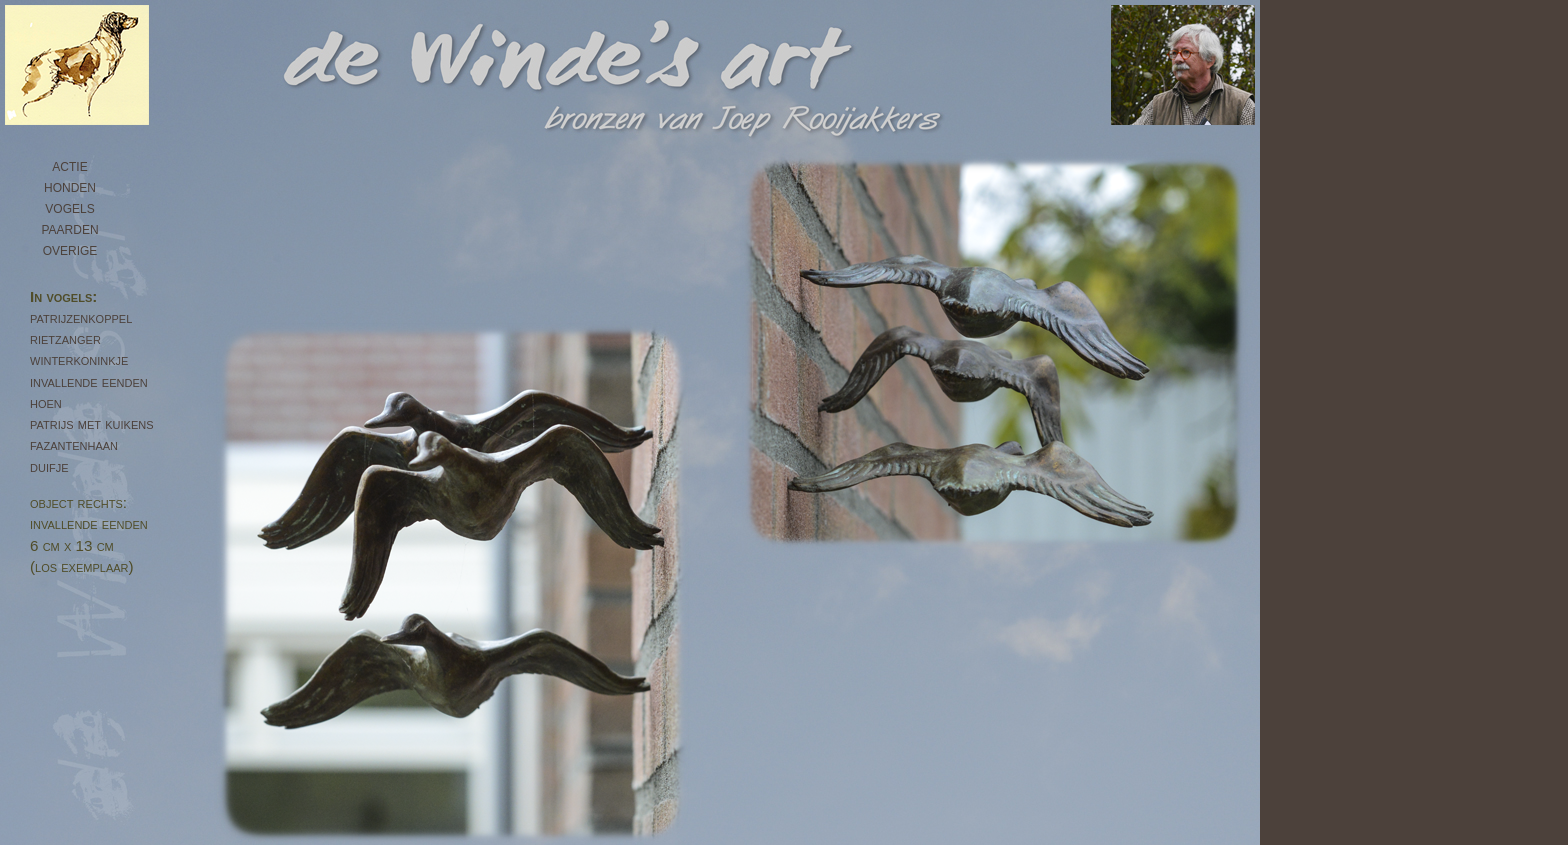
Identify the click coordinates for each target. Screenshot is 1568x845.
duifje (49, 466)
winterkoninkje (79, 359)
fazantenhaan (74, 444)
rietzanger (65, 338)
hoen (46, 402)
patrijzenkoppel (81, 317)
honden (70, 186)
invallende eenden (89, 381)
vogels (69, 207)
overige (70, 249)
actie (69, 165)
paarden (69, 228)
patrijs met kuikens (92, 423)
